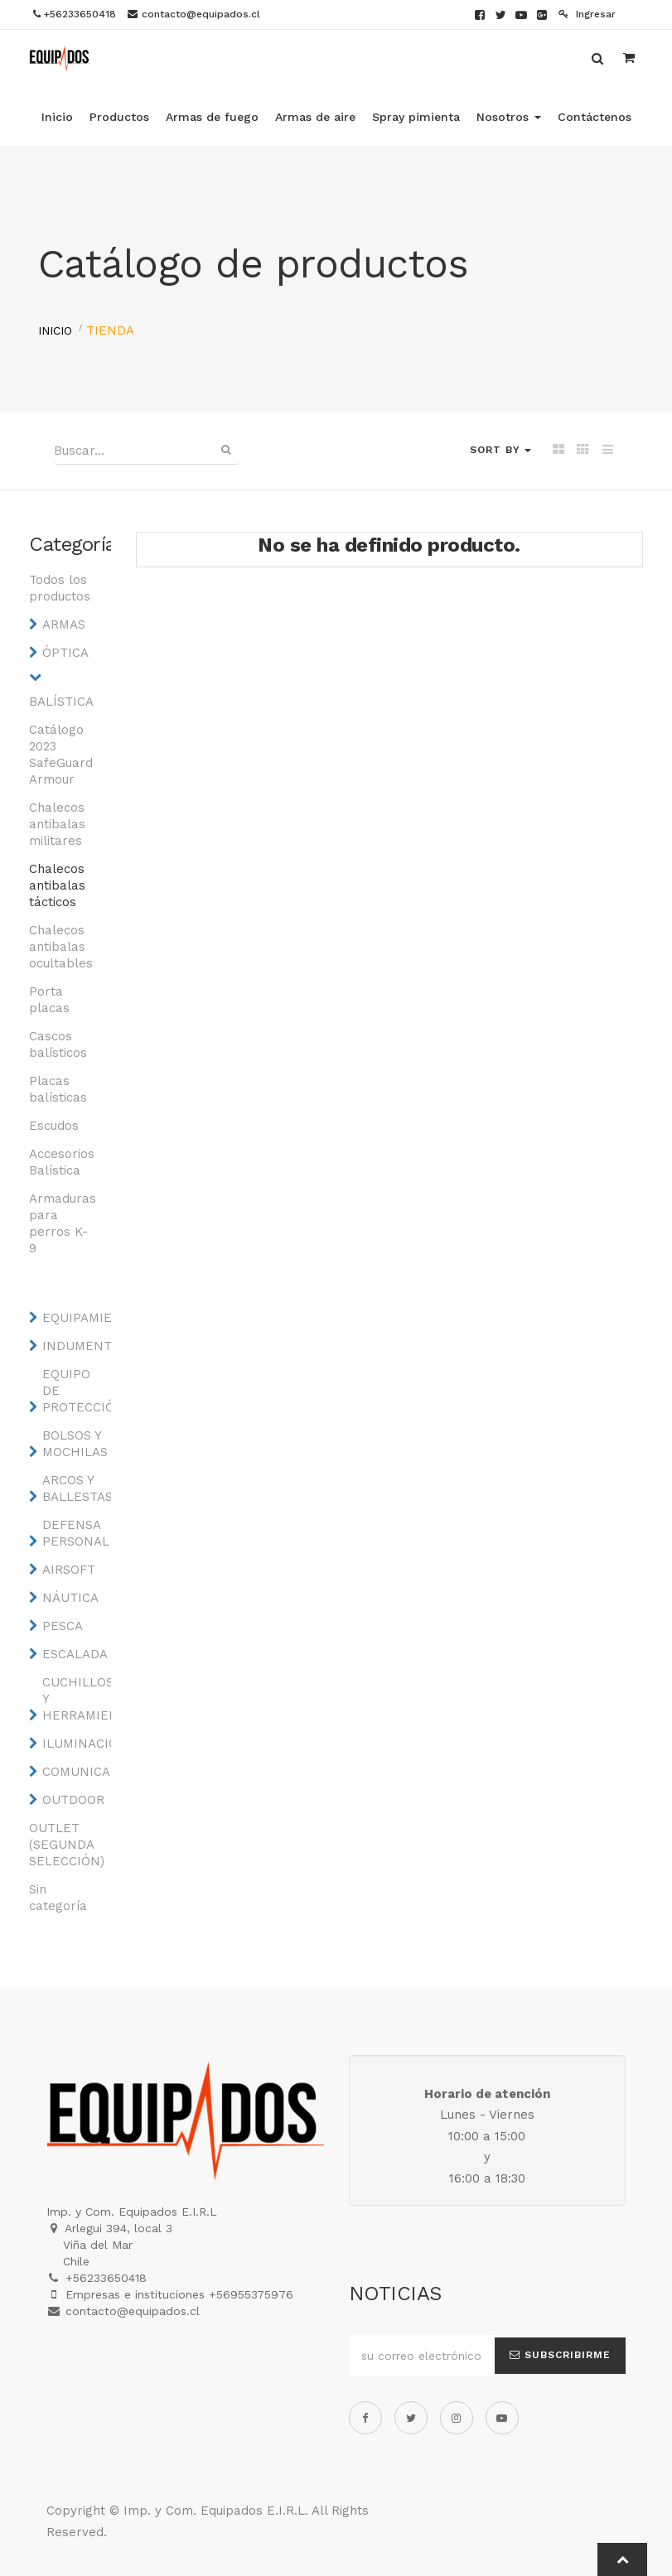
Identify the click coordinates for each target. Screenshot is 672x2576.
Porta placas (49, 999)
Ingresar (587, 14)
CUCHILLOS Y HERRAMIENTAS (75, 1699)
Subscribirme (560, 2355)
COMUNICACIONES (75, 1771)
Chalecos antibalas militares (57, 824)
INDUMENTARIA (75, 1346)
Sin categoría (58, 1897)
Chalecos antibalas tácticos (57, 885)
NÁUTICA (70, 1597)
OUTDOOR (73, 1799)
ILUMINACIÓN (75, 1743)
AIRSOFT (68, 1569)
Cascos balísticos (58, 1044)
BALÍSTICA (61, 701)
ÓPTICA (65, 652)
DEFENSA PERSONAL (75, 1533)
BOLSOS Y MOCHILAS (75, 1443)
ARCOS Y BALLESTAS (75, 1488)
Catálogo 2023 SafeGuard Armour (61, 754)
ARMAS (63, 624)
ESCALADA (75, 1654)
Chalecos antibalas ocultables (61, 947)
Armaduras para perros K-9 (61, 1223)
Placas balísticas (58, 1089)
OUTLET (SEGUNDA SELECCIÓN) (61, 1845)
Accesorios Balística (61, 1162)
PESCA (62, 1625)
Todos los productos (59, 588)
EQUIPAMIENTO (75, 1317)
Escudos (54, 1125)
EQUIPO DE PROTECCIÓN (75, 1391)
